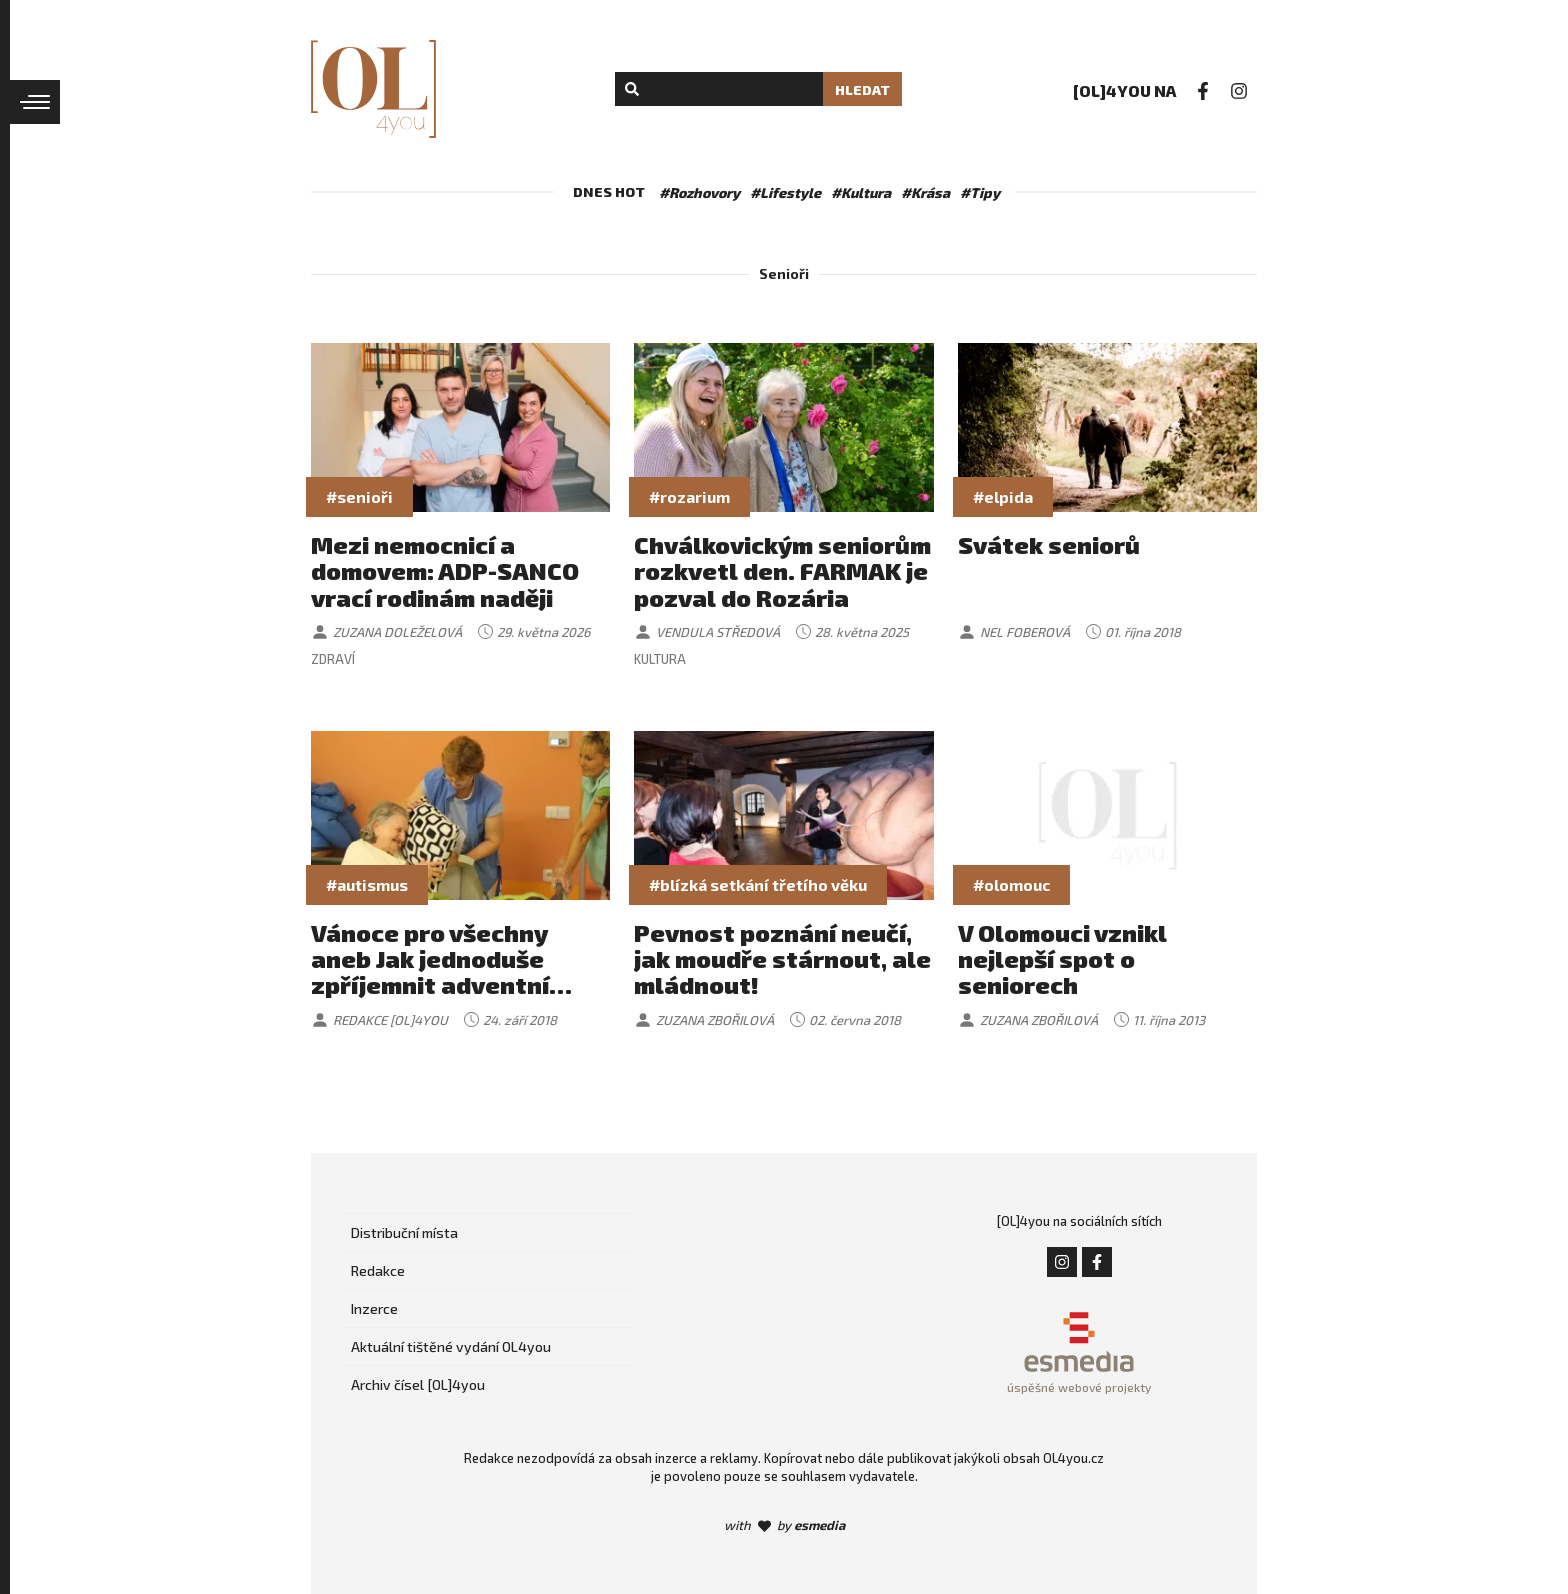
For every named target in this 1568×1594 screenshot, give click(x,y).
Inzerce (374, 1308)
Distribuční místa (404, 1232)
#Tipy (980, 192)
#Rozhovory (699, 192)
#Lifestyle (785, 192)
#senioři (359, 496)
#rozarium (689, 496)
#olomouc (1011, 884)
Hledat (862, 89)
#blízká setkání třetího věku (758, 884)
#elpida (1003, 496)
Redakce (378, 1270)
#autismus (367, 884)
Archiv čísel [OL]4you (418, 1384)
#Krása (925, 192)
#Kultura (861, 192)
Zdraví (333, 659)
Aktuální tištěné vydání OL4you (451, 1346)
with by (784, 1525)
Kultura (660, 659)
